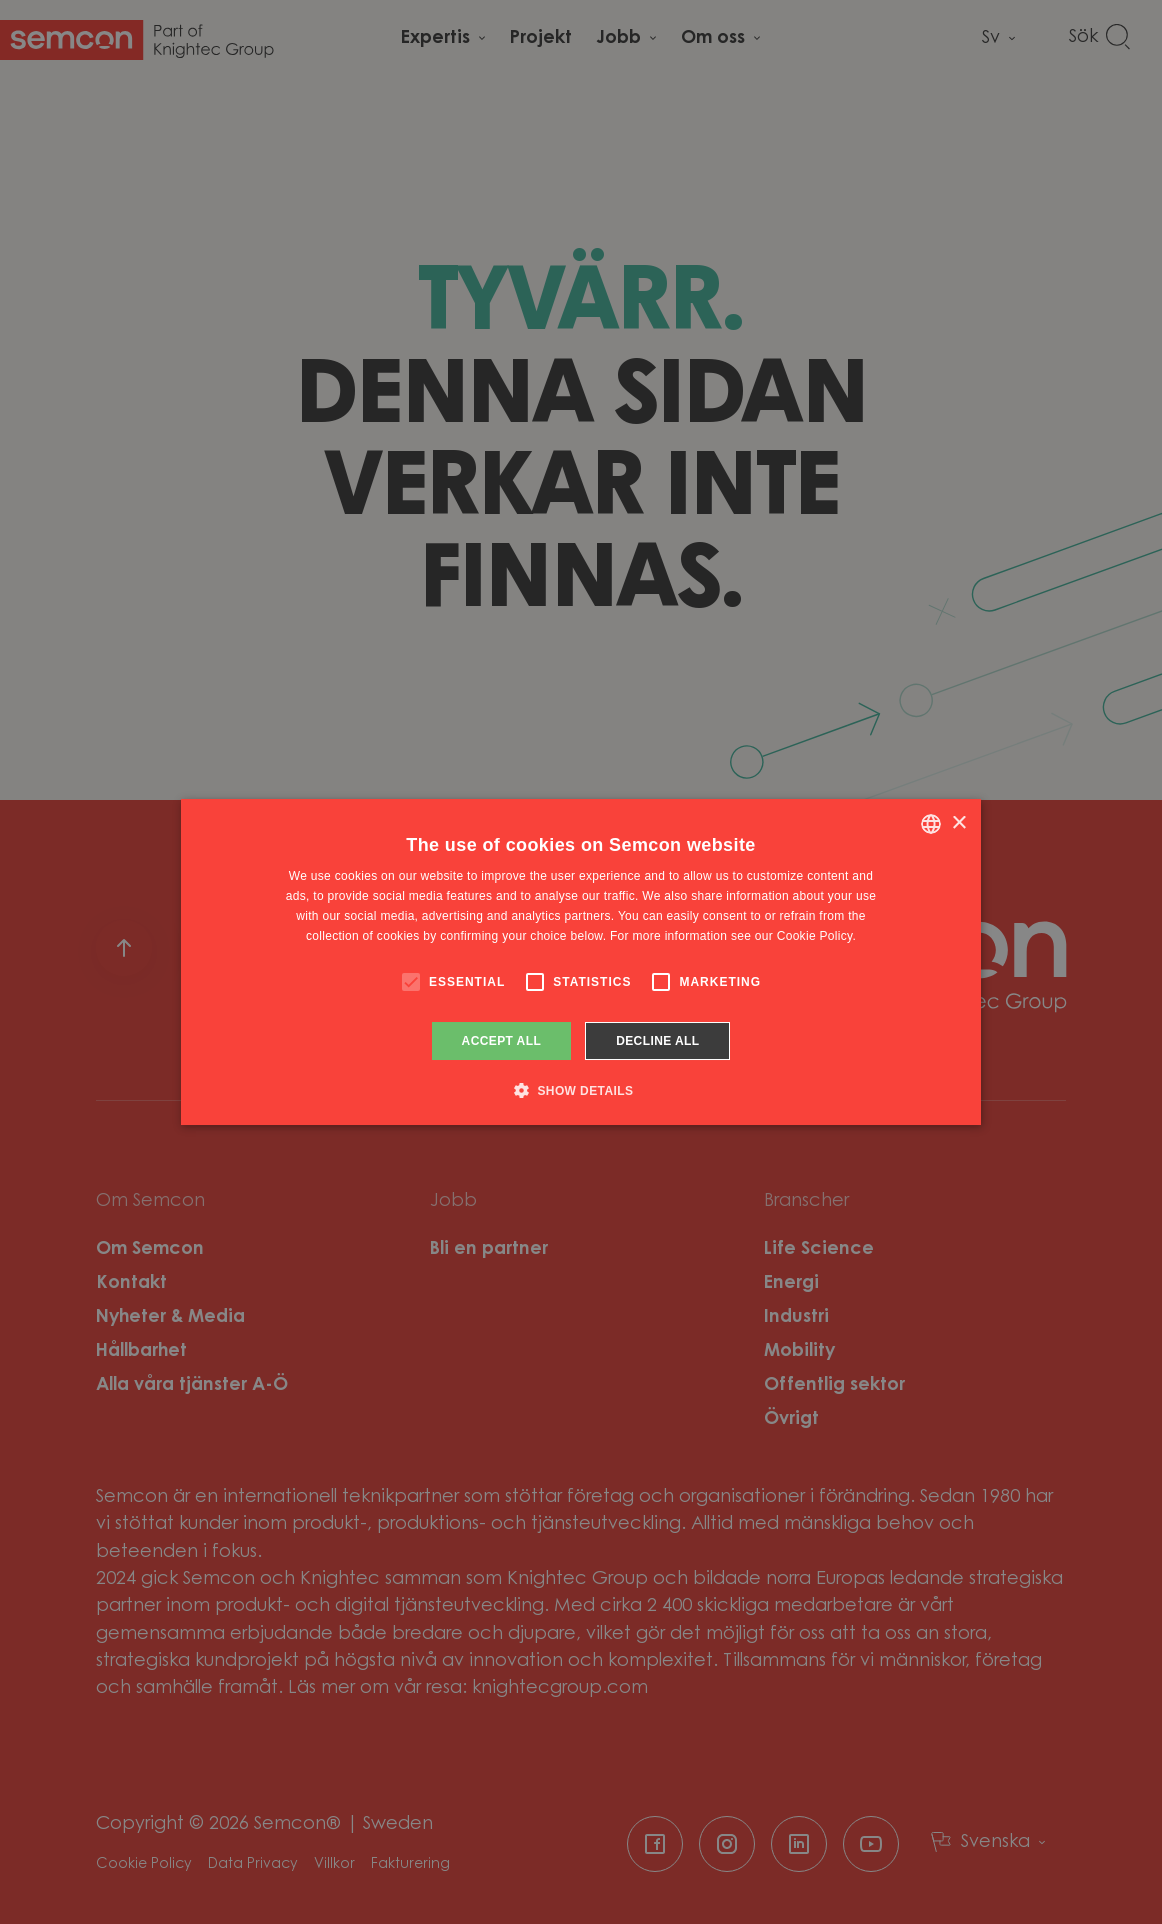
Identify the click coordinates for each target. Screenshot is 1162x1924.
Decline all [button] (657, 1041)
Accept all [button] (502, 1041)
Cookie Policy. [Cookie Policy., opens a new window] (816, 936)
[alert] (581, 962)
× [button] (958, 823)
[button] (581, 1090)
